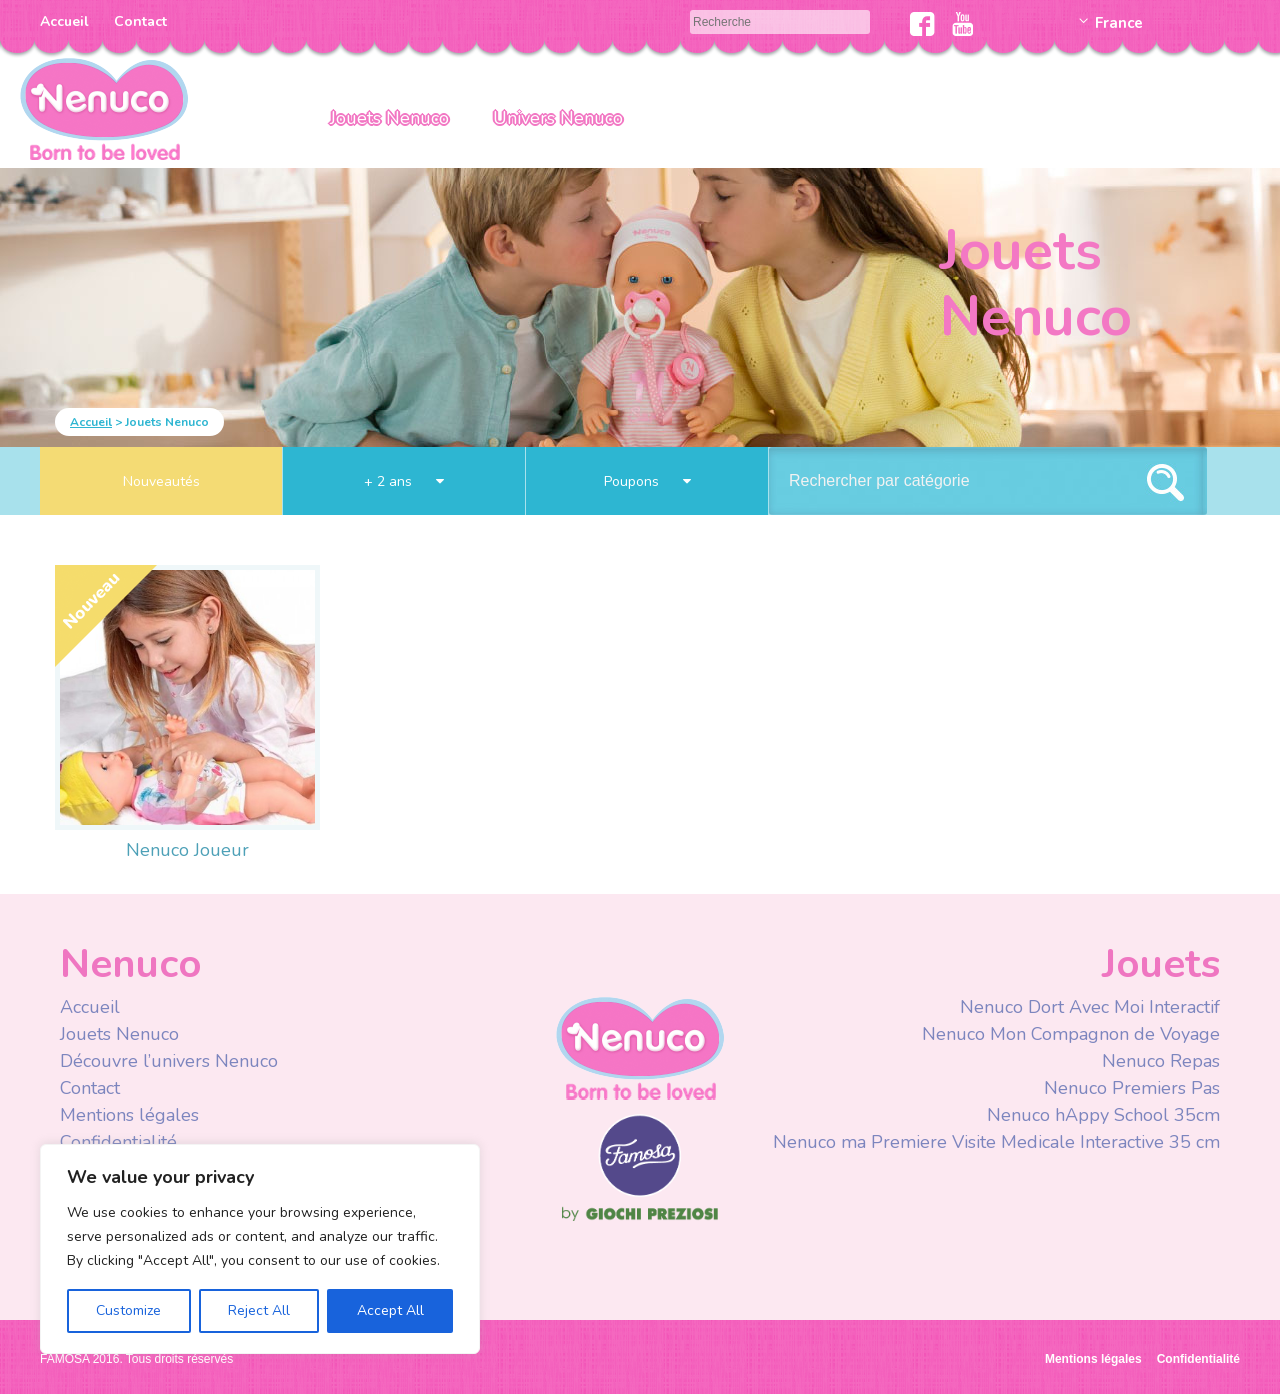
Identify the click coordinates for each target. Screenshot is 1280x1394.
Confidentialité (118, 1142)
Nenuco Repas (1161, 1061)
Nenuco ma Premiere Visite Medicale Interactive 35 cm (996, 1142)
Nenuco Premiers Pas (1132, 1088)
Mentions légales (129, 1115)
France (1119, 23)
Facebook (922, 24)
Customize (128, 1310)
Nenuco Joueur (187, 850)
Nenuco (640, 1047)
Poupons (647, 481)
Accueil (64, 21)
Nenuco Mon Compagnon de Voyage (1071, 1034)
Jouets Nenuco (389, 118)
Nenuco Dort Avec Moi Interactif (1090, 1007)
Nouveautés (161, 481)
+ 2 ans (404, 481)
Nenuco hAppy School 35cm (1103, 1115)
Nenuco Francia (104, 107)
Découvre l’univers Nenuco (169, 1061)
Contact (140, 21)
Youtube (962, 24)
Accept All (390, 1310)
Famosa (640, 1192)
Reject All (259, 1310)
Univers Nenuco (558, 118)
